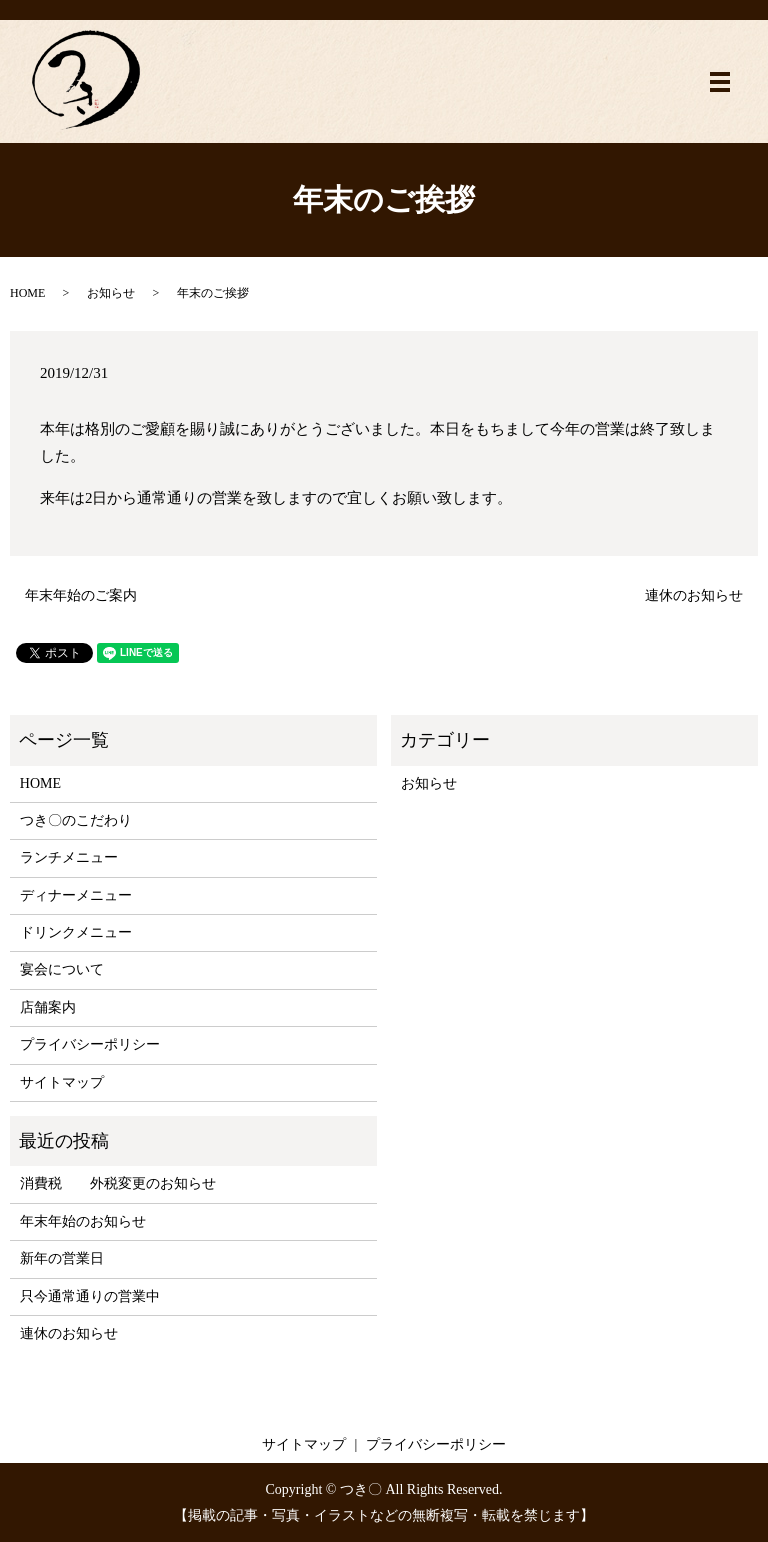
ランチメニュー (69, 857)
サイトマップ (62, 1082)
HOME (27, 293)
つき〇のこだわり (76, 820)
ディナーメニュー (76, 895)
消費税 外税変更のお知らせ (118, 1183)
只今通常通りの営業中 (90, 1296)
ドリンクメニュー (76, 932)
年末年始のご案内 (81, 595)
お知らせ (111, 293)
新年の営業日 (62, 1258)
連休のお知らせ (694, 595)
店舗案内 (48, 1007)
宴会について (62, 969)
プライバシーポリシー (90, 1044)
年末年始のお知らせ (83, 1221)
